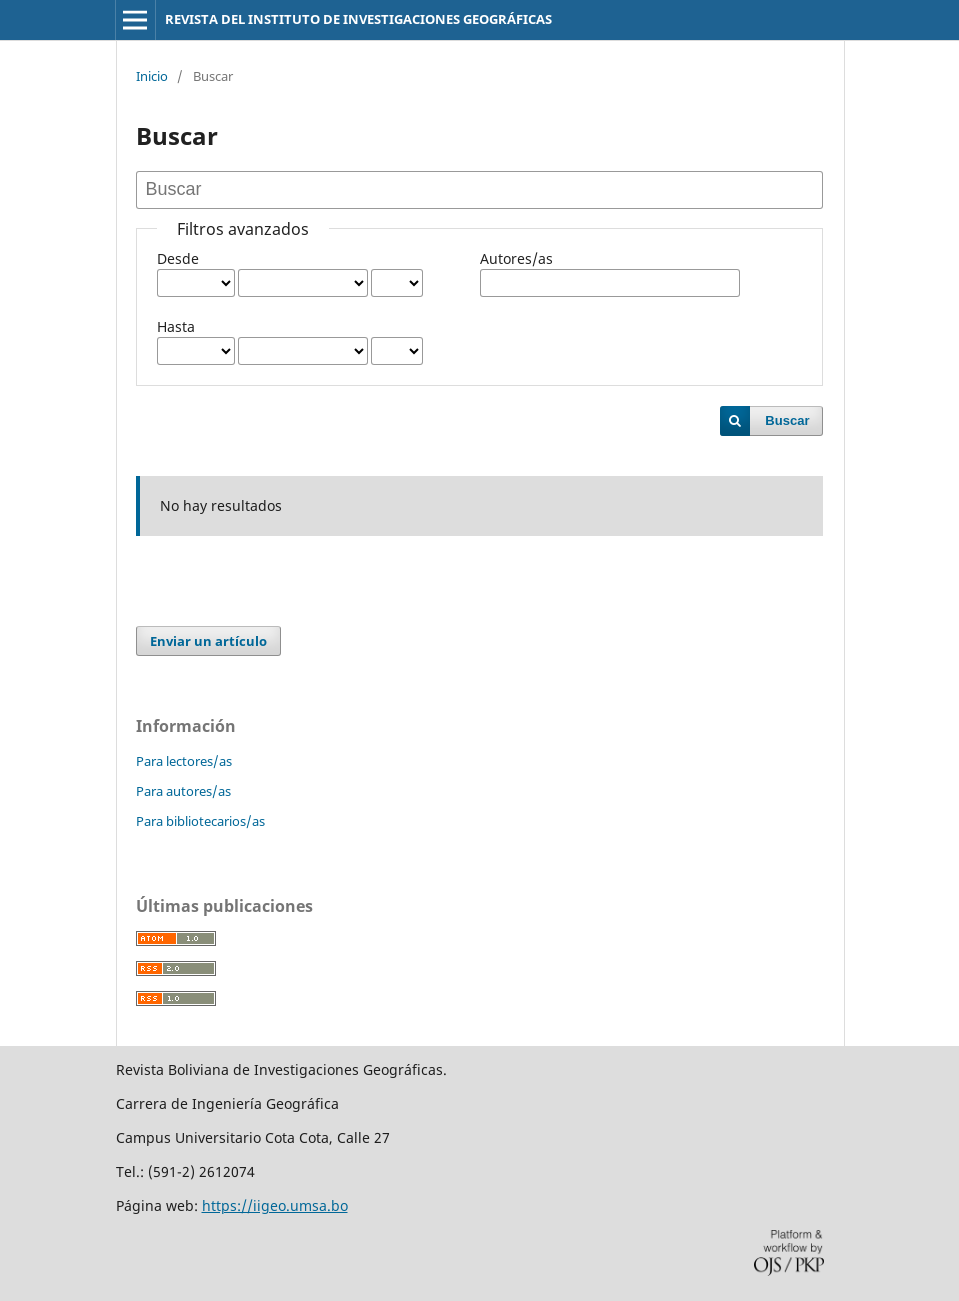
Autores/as (516, 258)
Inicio (152, 76)
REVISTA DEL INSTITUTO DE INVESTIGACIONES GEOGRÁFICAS (358, 19)
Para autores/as (183, 791)
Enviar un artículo (208, 641)
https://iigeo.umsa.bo (275, 1205)
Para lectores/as (184, 761)
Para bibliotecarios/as (200, 821)
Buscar (787, 420)
